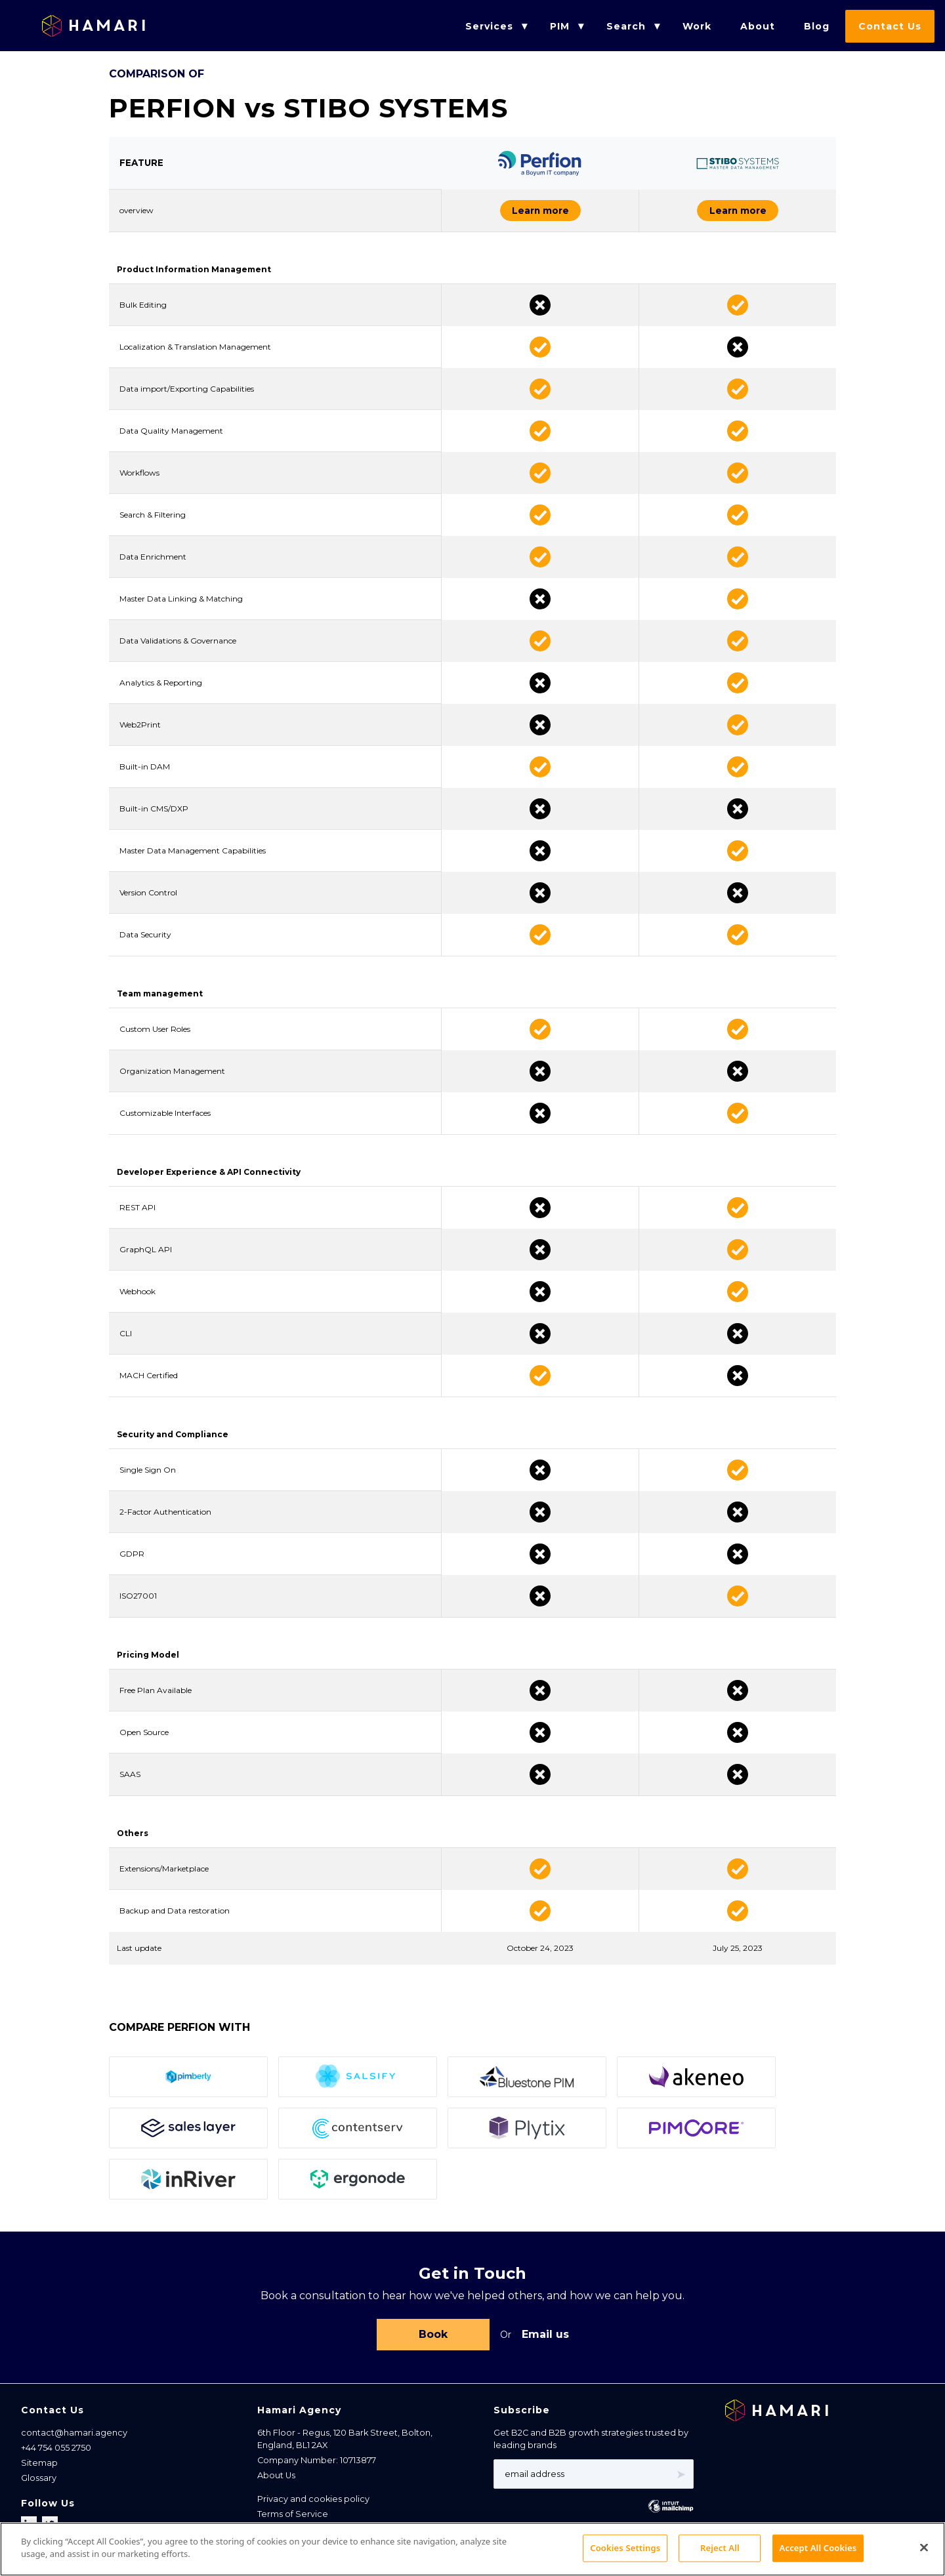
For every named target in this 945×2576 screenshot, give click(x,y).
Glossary (38, 2485)
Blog (817, 26)
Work (696, 26)
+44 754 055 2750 (56, 2454)
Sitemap (39, 2469)
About (757, 26)
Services (489, 26)
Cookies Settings (297, 2552)
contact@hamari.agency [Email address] (74, 2439)
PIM (560, 26)
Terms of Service (292, 2520)
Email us (545, 2339)
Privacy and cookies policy (313, 2505)
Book (433, 2339)
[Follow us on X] (49, 2531)
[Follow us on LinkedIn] (30, 2531)
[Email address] (593, 2480)
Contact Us (889, 26)
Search (626, 26)
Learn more (496, 212)
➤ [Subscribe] (681, 2481)
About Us (276, 2482)
